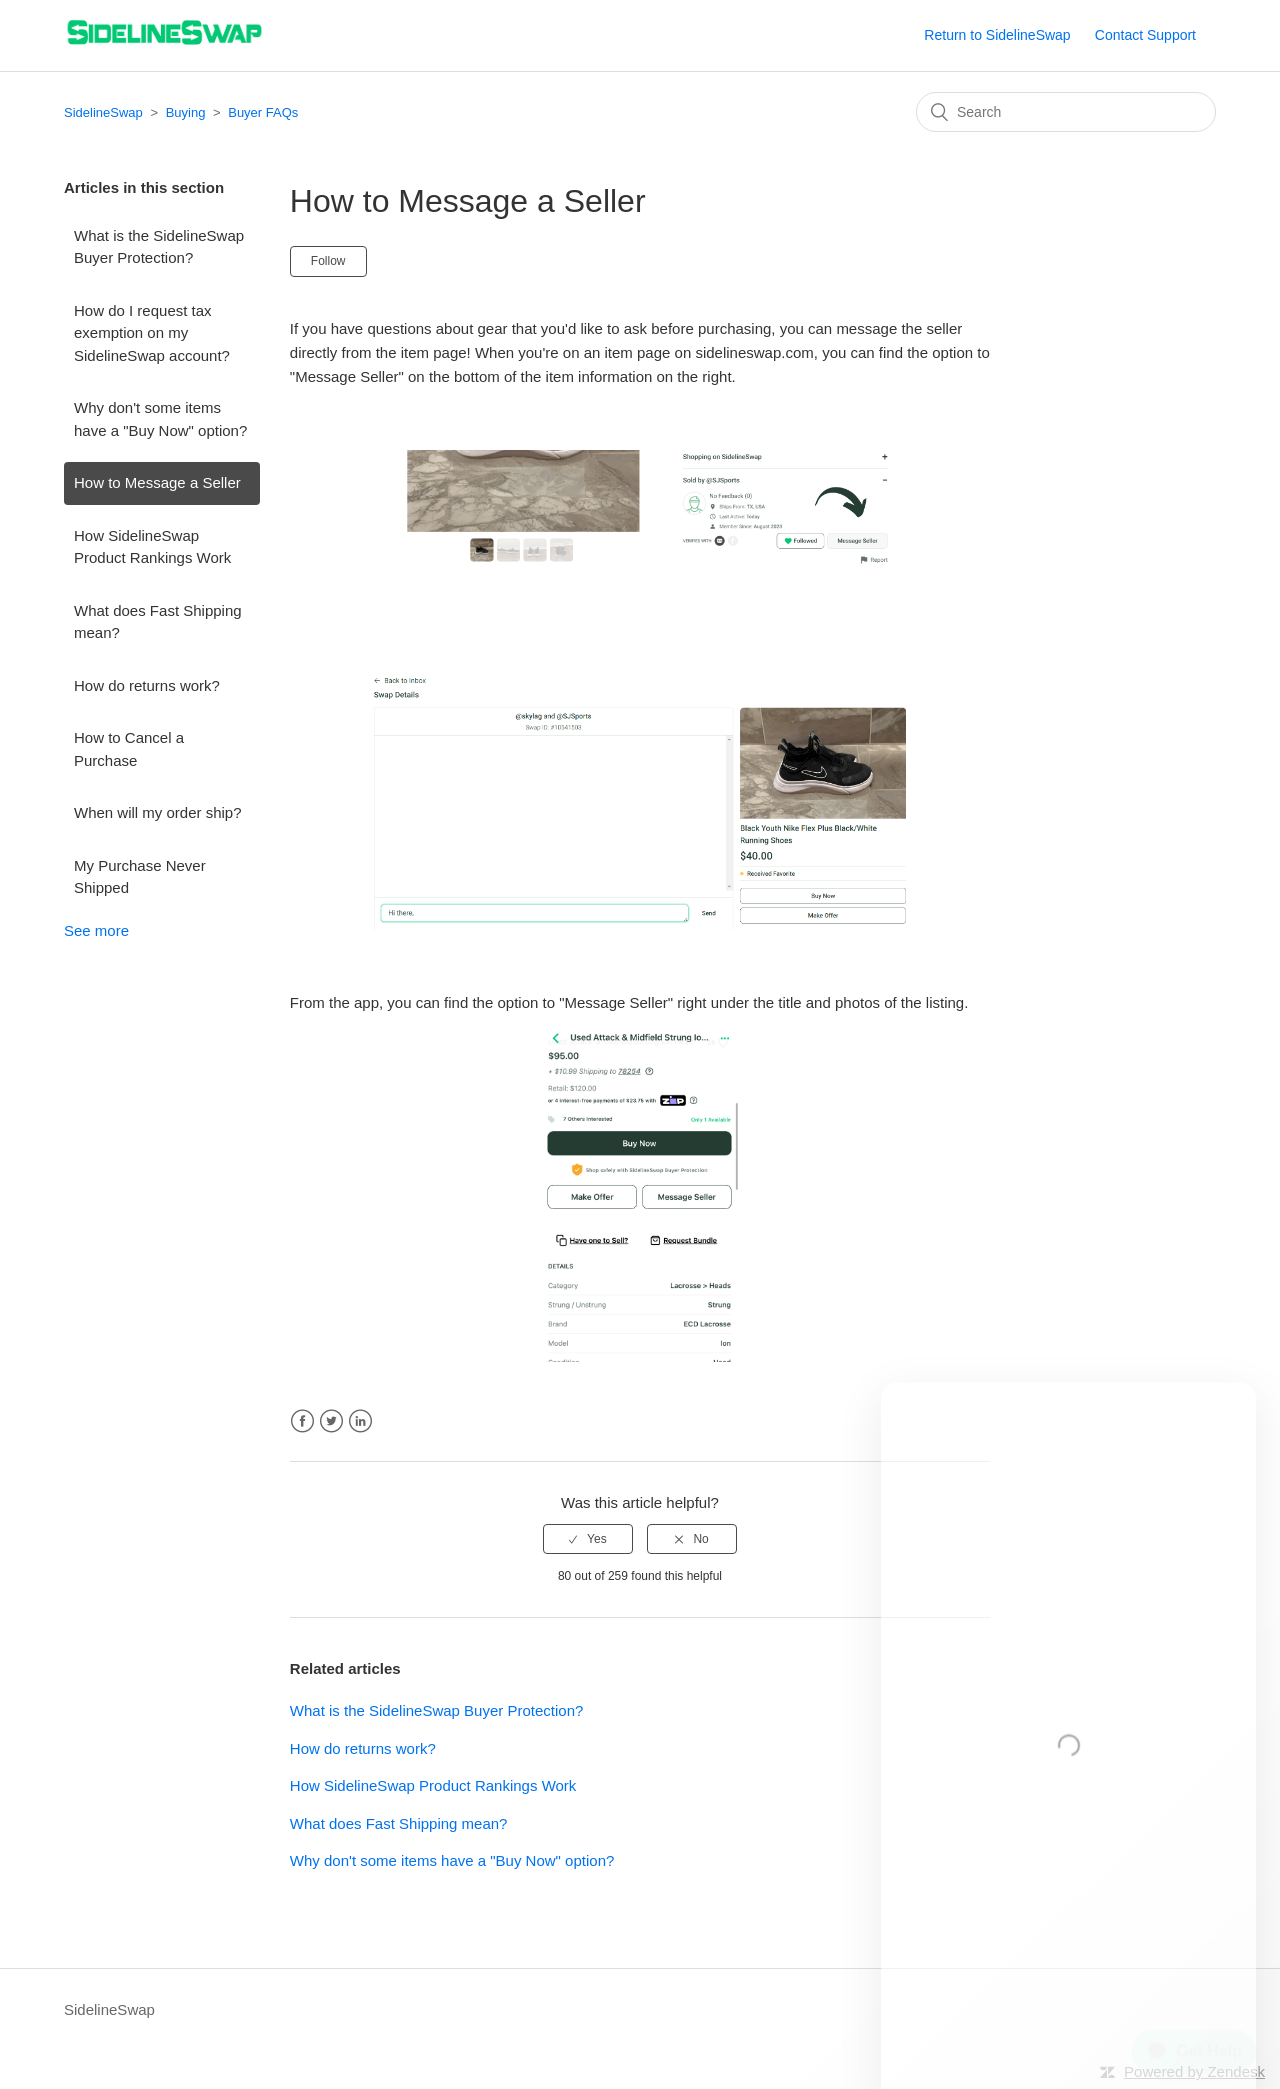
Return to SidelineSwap (997, 35)
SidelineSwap (103, 112)
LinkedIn (360, 1421)
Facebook (302, 1421)
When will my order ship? (158, 812)
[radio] (588, 1539)
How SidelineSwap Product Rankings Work (152, 547)
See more (96, 930)
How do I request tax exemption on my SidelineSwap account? (152, 333)
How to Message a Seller (157, 482)
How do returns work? (147, 685)
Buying (186, 112)
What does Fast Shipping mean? (158, 622)
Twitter (331, 1421)
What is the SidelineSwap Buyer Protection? (159, 247)
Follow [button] (328, 261)
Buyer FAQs (263, 112)
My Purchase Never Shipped (140, 877)
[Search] (1066, 112)
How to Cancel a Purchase (129, 749)
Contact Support (1145, 35)
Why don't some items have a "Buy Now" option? (160, 419)
